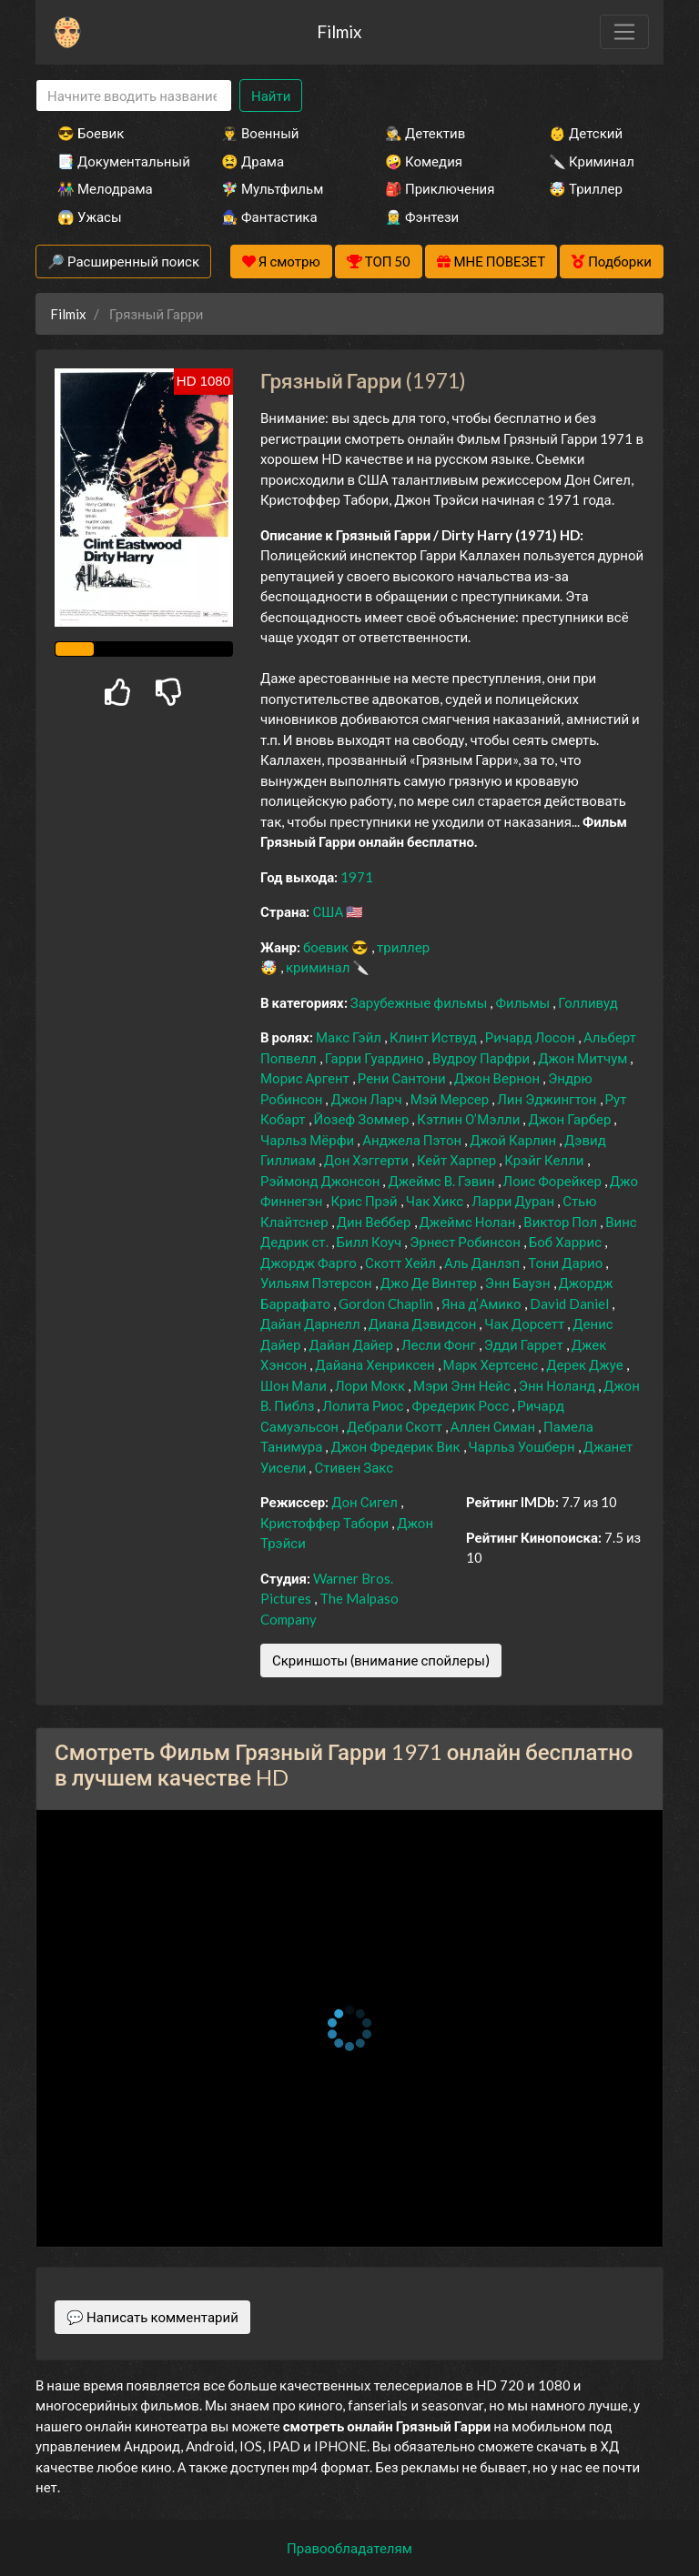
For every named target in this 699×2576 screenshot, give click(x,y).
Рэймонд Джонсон (321, 1180)
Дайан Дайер (352, 1344)
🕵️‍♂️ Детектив (425, 133)
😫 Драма (252, 161)
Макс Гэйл (350, 1037)
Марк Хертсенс (492, 1364)
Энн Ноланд (558, 1385)
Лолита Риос (364, 1405)
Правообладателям (349, 2548)
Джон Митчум (584, 1058)
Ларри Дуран (514, 1200)
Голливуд (588, 1002)
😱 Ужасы (89, 216)
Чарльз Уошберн (523, 1446)
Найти (270, 95)
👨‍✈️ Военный (260, 133)
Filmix (339, 31)
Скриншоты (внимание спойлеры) (381, 1660)
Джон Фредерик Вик (396, 1446)
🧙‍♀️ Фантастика (269, 216)
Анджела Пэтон (413, 1140)
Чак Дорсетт (525, 1323)
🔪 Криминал (591, 161)
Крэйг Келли (545, 1160)
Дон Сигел (365, 1502)
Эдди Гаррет (525, 1344)
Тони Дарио (566, 1262)
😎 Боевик (90, 133)
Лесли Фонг (440, 1344)
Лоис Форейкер (553, 1180)
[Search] (133, 96)
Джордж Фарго (310, 1262)
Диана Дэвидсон (424, 1323)
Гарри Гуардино (376, 1058)
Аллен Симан (494, 1426)
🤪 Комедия (423, 161)
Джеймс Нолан (469, 1221)
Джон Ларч (367, 1099)
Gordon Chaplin (387, 1303)
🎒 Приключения (439, 188)
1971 (356, 877)
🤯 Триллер (586, 188)
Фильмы (523, 1002)
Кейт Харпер (458, 1160)
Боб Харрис (566, 1241)
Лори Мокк (371, 1385)
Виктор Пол (561, 1221)
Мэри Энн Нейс (463, 1385)
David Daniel (571, 1303)
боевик (327, 947)
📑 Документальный (114, 161)
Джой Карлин (514, 1140)
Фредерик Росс (461, 1405)
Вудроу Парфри (482, 1058)
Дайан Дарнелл (311, 1323)
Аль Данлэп (483, 1262)
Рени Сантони (403, 1078)
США (329, 911)
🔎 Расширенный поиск (123, 261)
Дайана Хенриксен (376, 1364)
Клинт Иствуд (435, 1037)
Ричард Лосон (531, 1037)
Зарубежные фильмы (420, 1002)
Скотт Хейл (402, 1262)
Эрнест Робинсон (466, 1241)
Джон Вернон (498, 1078)
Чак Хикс (436, 1200)
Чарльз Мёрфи (308, 1140)
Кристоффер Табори (325, 1522)
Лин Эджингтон (548, 1099)
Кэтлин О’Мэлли (469, 1119)
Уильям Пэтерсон (317, 1282)
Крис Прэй (365, 1200)
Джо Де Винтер (430, 1282)
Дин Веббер (375, 1221)
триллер (403, 947)
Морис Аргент (306, 1078)
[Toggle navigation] (624, 32)
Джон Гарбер (570, 1119)
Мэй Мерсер (451, 1099)
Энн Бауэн (519, 1282)
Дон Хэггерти (367, 1160)
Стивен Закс (353, 1467)
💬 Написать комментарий (152, 2317)
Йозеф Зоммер (363, 1119)
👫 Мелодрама (105, 188)
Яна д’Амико (482, 1303)
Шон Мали (294, 1385)
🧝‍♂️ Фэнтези (422, 216)
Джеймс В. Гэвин (442, 1180)
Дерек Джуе (585, 1364)
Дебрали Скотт (396, 1426)
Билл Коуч (371, 1241)
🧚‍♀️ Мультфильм (272, 188)
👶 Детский (586, 133)
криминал (319, 967)
